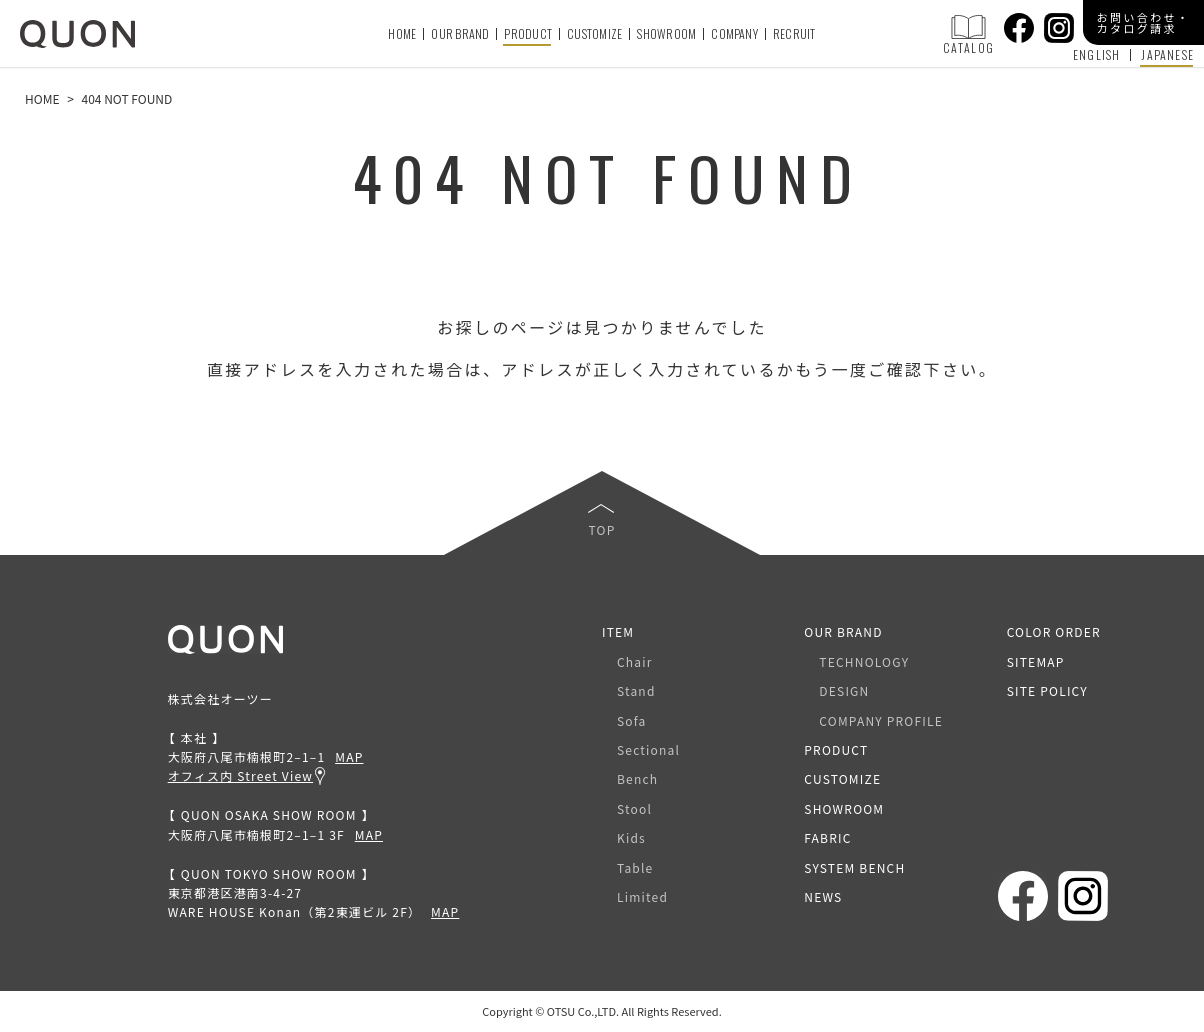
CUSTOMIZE (594, 34)
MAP (349, 756)
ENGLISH (1096, 55)
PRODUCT (528, 34)
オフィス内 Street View (241, 775)
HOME (402, 34)
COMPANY (734, 34)
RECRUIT (794, 34)
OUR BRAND (460, 34)
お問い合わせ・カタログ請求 (1144, 22)
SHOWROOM (666, 34)
